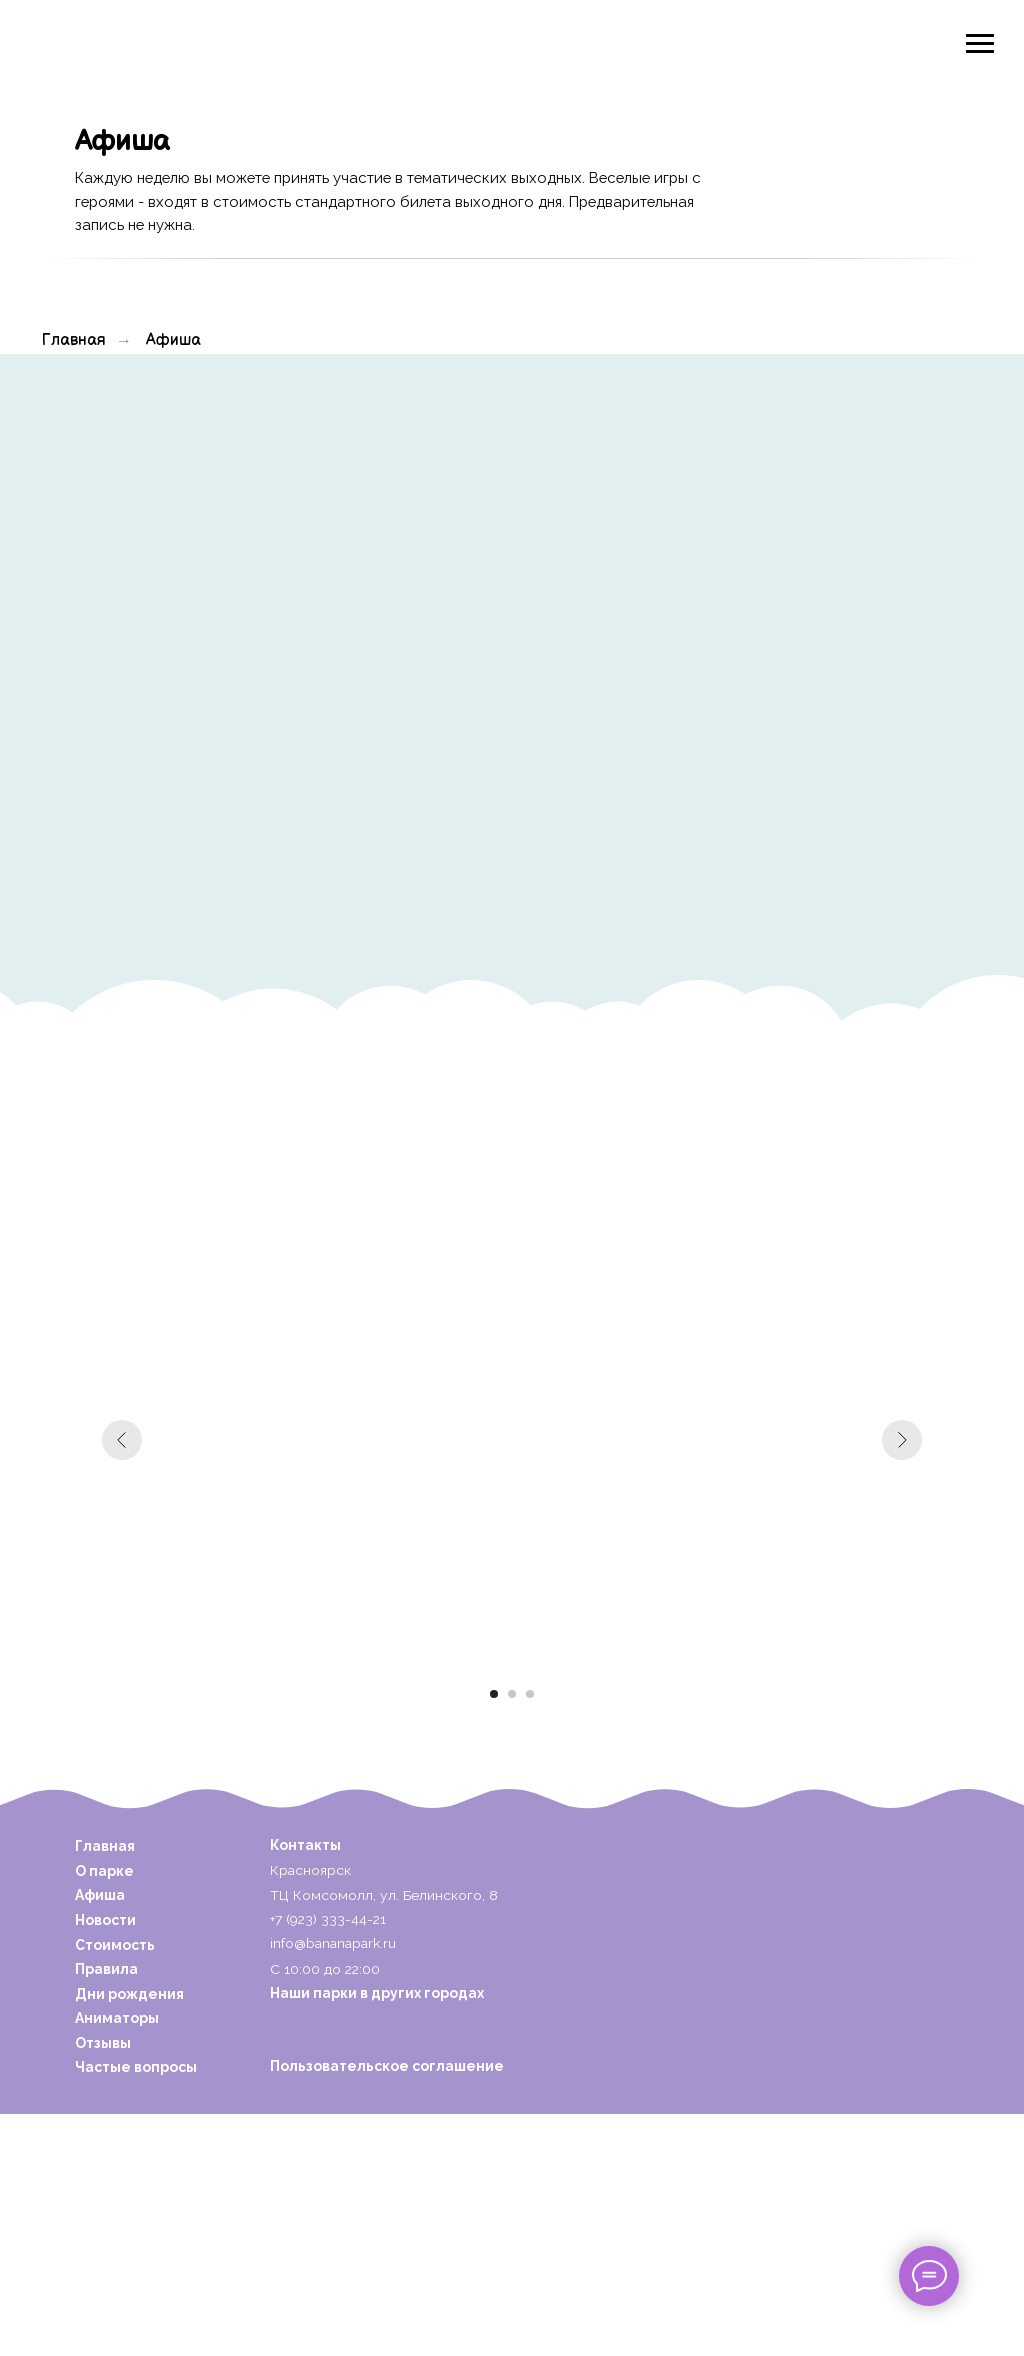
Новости (105, 1920)
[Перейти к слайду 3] (530, 1694)
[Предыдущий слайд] (122, 1440)
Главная (74, 340)
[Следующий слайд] (902, 1440)
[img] (143, 41)
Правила (106, 1969)
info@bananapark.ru (333, 1943)
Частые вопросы (136, 2067)
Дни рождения (129, 1994)
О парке (104, 1871)
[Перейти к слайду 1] (494, 1694)
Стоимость (115, 1945)
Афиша (173, 340)
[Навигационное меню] (980, 44)
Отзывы (103, 2043)
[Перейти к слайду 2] (512, 1694)
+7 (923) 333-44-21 (328, 1919)
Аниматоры (117, 2018)
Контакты (305, 1845)
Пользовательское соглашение (387, 2066)
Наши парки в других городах (377, 1993)
